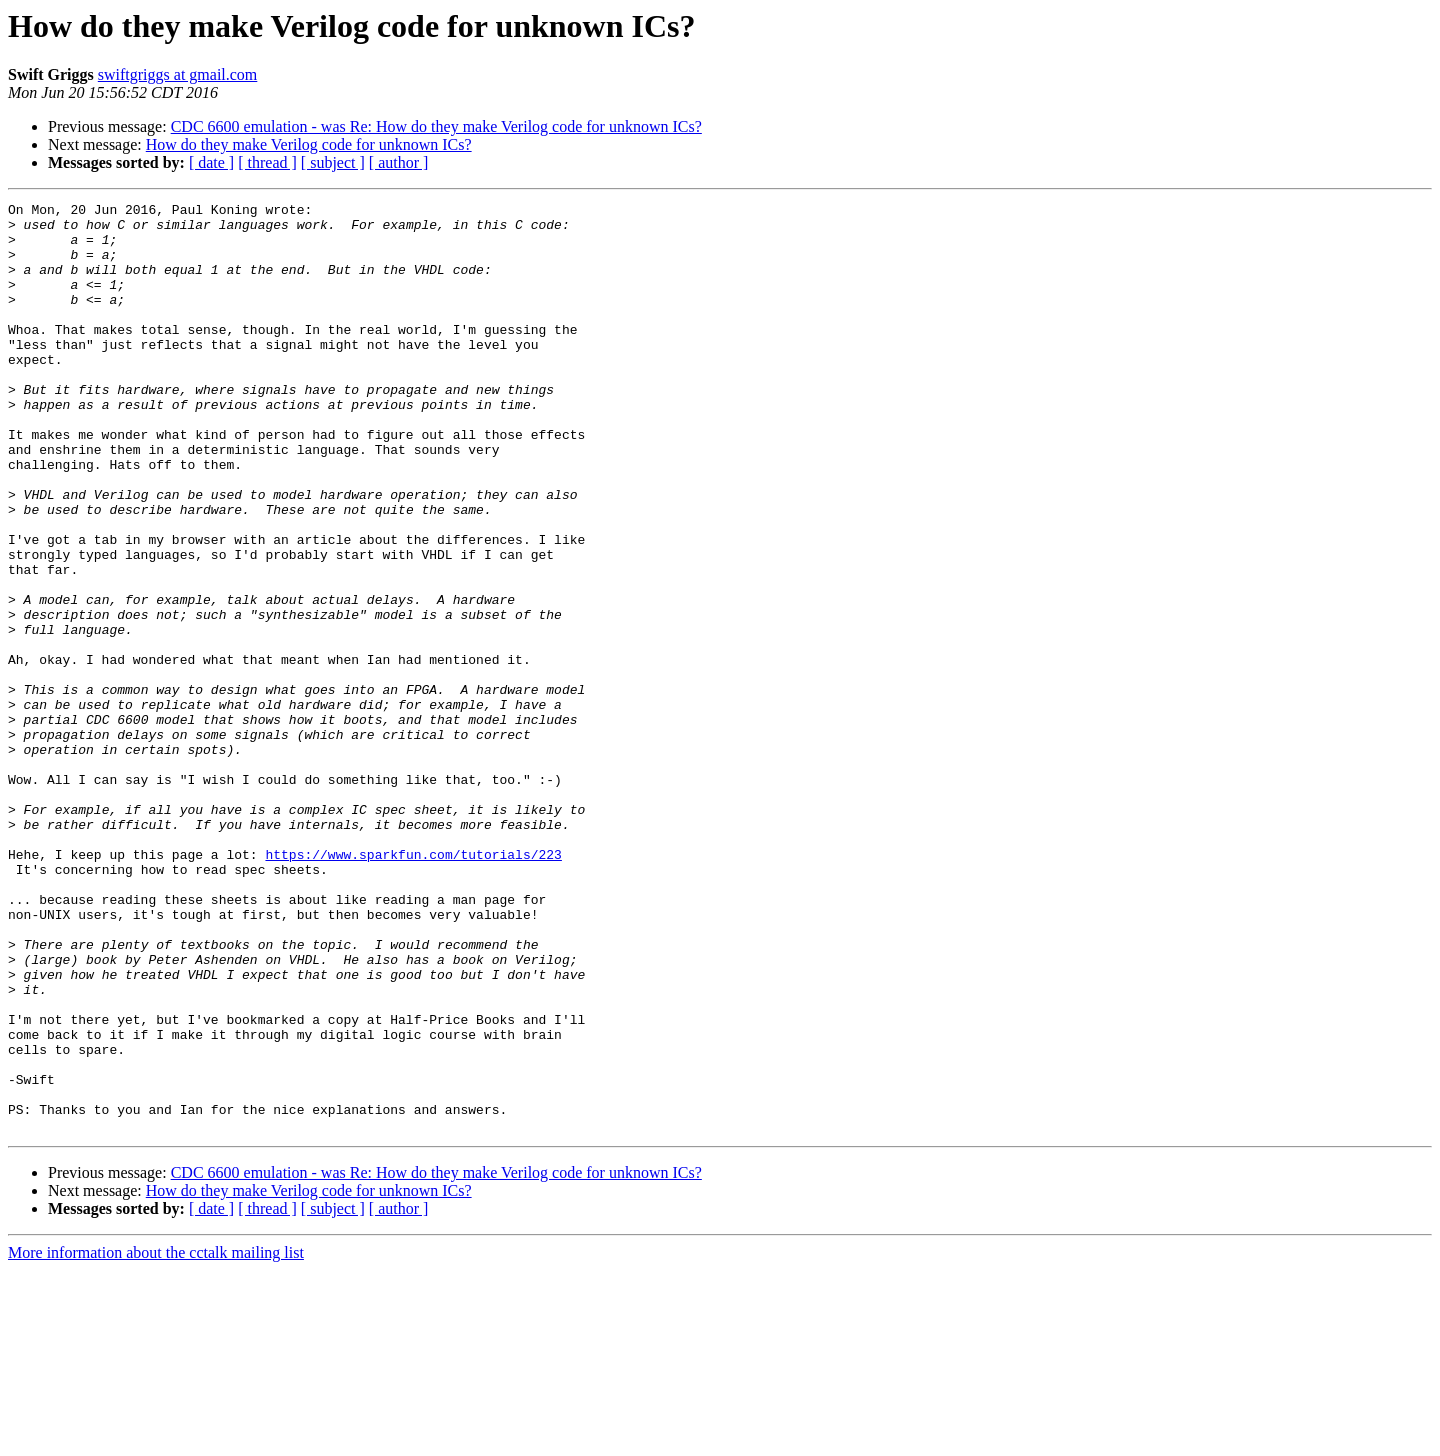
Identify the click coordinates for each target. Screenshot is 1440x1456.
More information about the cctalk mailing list (156, 1438)
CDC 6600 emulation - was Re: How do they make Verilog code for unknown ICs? (436, 126)
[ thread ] (267, 162)
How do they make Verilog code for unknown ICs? (309, 144)
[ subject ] (333, 162)
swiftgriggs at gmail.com (178, 74)
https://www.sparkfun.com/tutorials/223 (413, 986)
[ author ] (399, 162)
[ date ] (211, 162)
